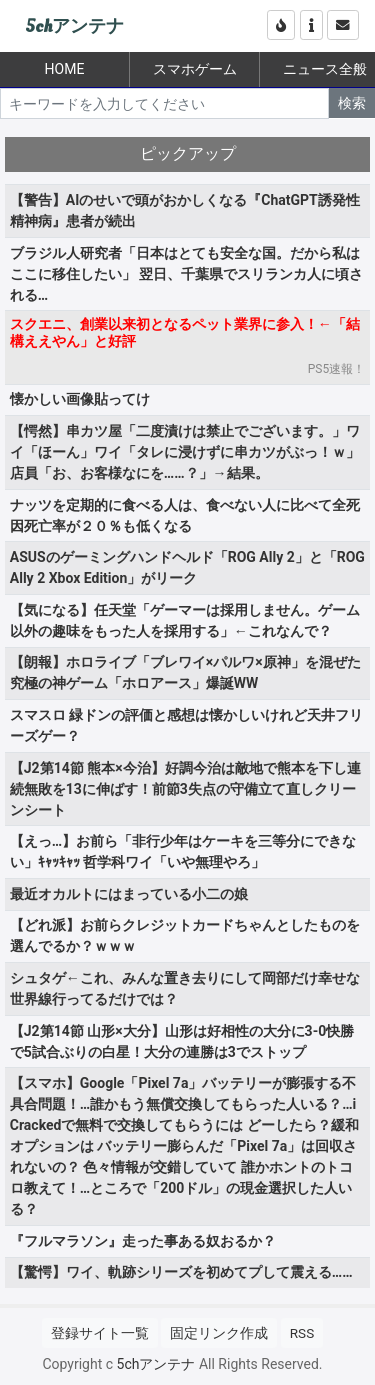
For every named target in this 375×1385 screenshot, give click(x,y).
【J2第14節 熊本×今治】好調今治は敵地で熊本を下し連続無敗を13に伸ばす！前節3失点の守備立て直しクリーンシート (185, 789)
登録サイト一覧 (100, 1333)
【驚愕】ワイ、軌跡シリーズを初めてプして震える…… (181, 1272)
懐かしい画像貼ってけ (80, 399)
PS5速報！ (336, 369)
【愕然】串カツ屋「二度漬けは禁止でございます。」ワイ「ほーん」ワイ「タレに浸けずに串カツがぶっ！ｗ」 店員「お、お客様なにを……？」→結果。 (185, 452)
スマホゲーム (195, 69)
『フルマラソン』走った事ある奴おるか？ (143, 1241)
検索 (352, 103)
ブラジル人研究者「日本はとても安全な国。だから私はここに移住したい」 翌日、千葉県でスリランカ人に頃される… (186, 274)
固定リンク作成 (219, 1333)
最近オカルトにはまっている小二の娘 (129, 894)
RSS (302, 1333)
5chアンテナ (74, 26)
